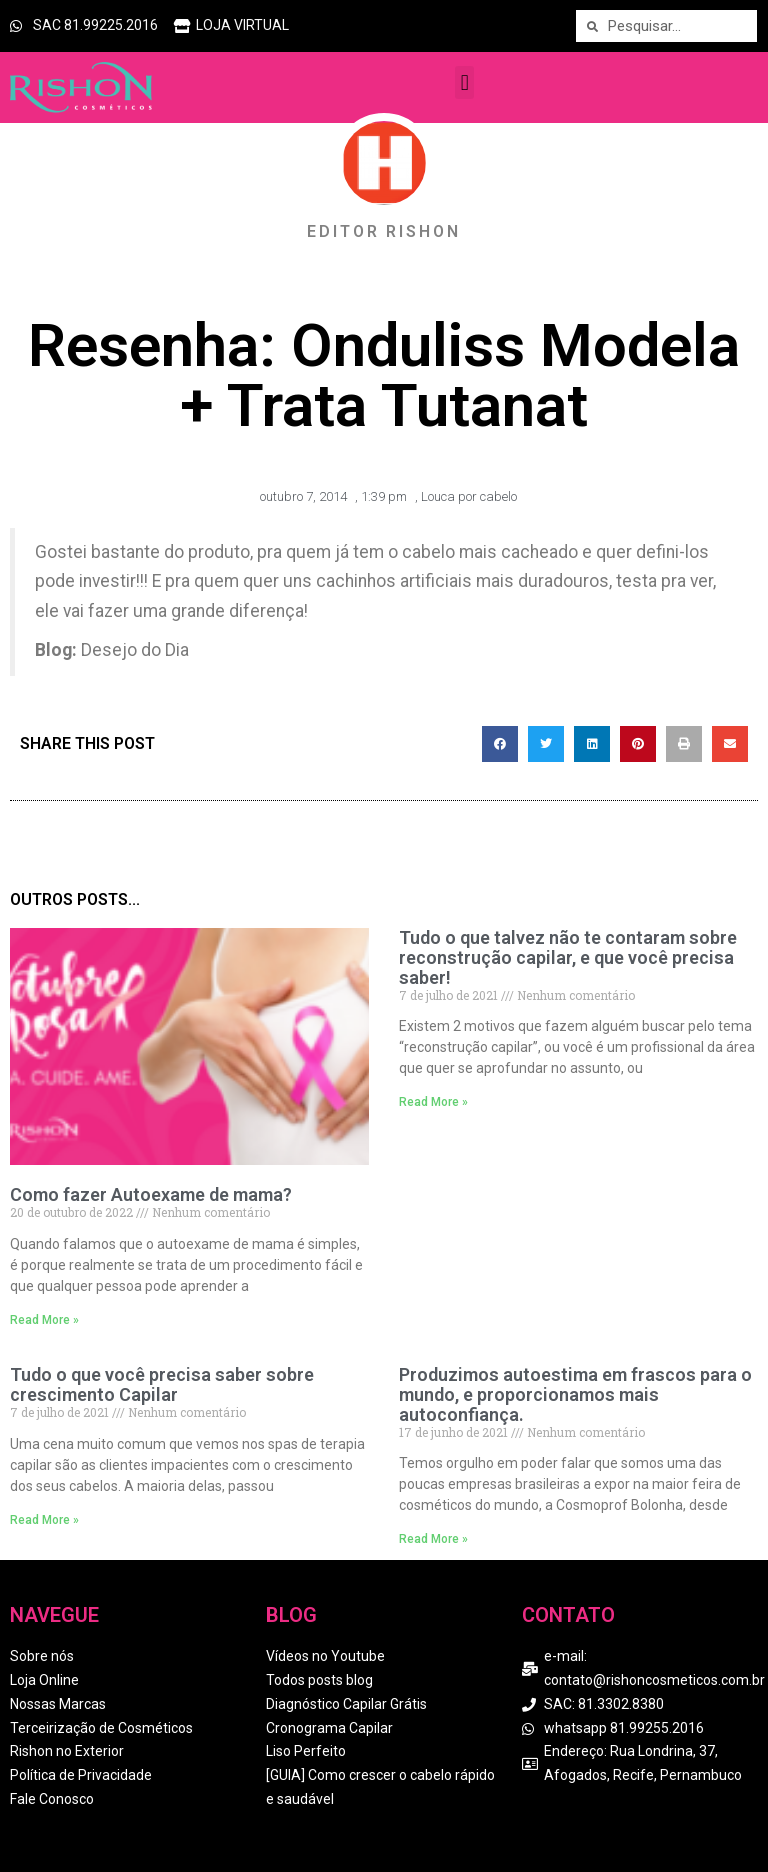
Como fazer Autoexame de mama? (151, 1194)
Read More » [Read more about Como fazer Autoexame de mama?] (44, 1320)
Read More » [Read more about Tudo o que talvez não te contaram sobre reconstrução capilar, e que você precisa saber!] (433, 1102)
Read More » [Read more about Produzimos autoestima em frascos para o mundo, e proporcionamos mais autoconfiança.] (433, 1539)
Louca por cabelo (469, 496)
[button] (464, 82)
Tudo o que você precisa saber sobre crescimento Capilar (162, 1384)
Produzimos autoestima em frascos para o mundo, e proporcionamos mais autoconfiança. (575, 1394)
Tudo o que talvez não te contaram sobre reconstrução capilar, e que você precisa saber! (568, 957)
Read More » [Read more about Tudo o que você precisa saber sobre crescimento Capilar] (44, 1520)
